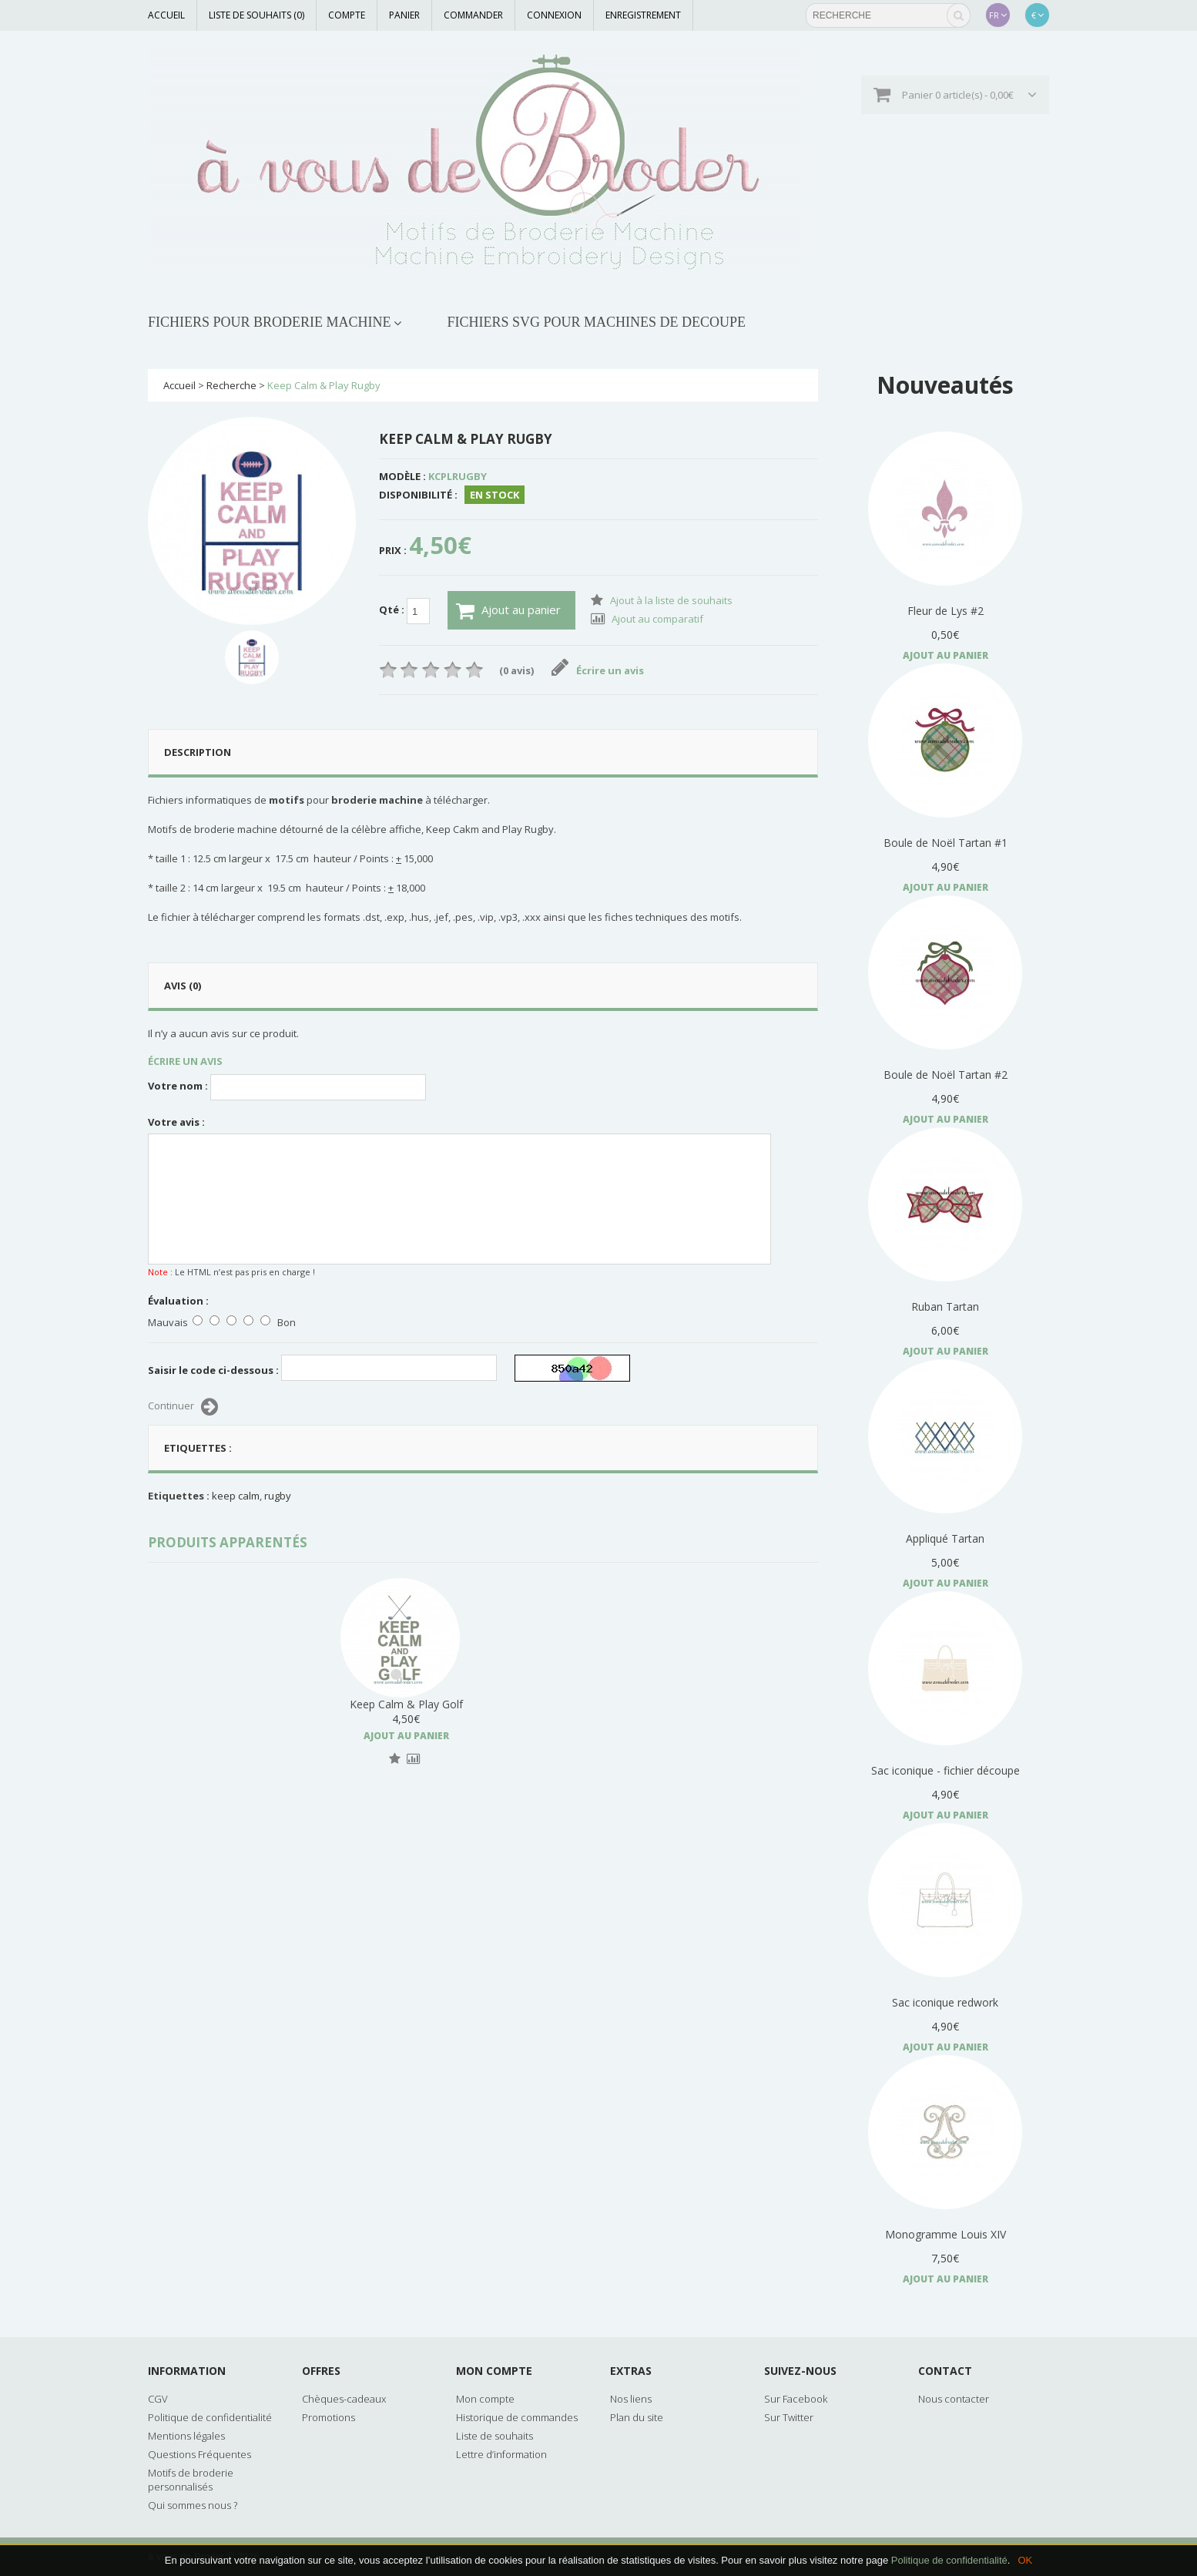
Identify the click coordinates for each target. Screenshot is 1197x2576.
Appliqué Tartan (945, 1538)
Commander (473, 15)
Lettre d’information (501, 2454)
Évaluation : (178, 1301)
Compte (346, 15)
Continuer (183, 1407)
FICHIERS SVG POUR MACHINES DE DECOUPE (597, 322)
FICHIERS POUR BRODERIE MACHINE (269, 322)
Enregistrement (643, 15)
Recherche (231, 385)
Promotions (328, 2417)
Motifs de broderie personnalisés (190, 2480)
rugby (277, 1496)
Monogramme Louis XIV (945, 2234)
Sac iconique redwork (945, 2002)
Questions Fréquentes (199, 2454)
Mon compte (485, 2399)
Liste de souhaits (494, 2436)
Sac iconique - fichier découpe (945, 1770)
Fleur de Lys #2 (945, 610)
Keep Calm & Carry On (406, 1704)
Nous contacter (953, 2399)
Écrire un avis (598, 670)
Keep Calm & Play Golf (560, 1704)
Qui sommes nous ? (192, 2505)
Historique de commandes (517, 2417)
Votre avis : (176, 1122)
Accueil (166, 15)
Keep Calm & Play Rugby (324, 385)
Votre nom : (178, 1086)
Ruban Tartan (945, 1306)
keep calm (236, 1496)
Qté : (404, 611)
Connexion (554, 15)
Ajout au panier (508, 611)
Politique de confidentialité (949, 2560)
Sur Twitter (788, 2417)
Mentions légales (186, 2436)
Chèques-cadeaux (344, 2399)
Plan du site (636, 2417)
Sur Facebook (795, 2399)
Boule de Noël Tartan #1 (946, 842)
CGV (158, 2399)
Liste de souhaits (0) (256, 15)
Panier (404, 15)
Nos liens (631, 2399)
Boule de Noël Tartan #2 (946, 1074)
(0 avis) (516, 670)
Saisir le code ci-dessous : (213, 1370)
